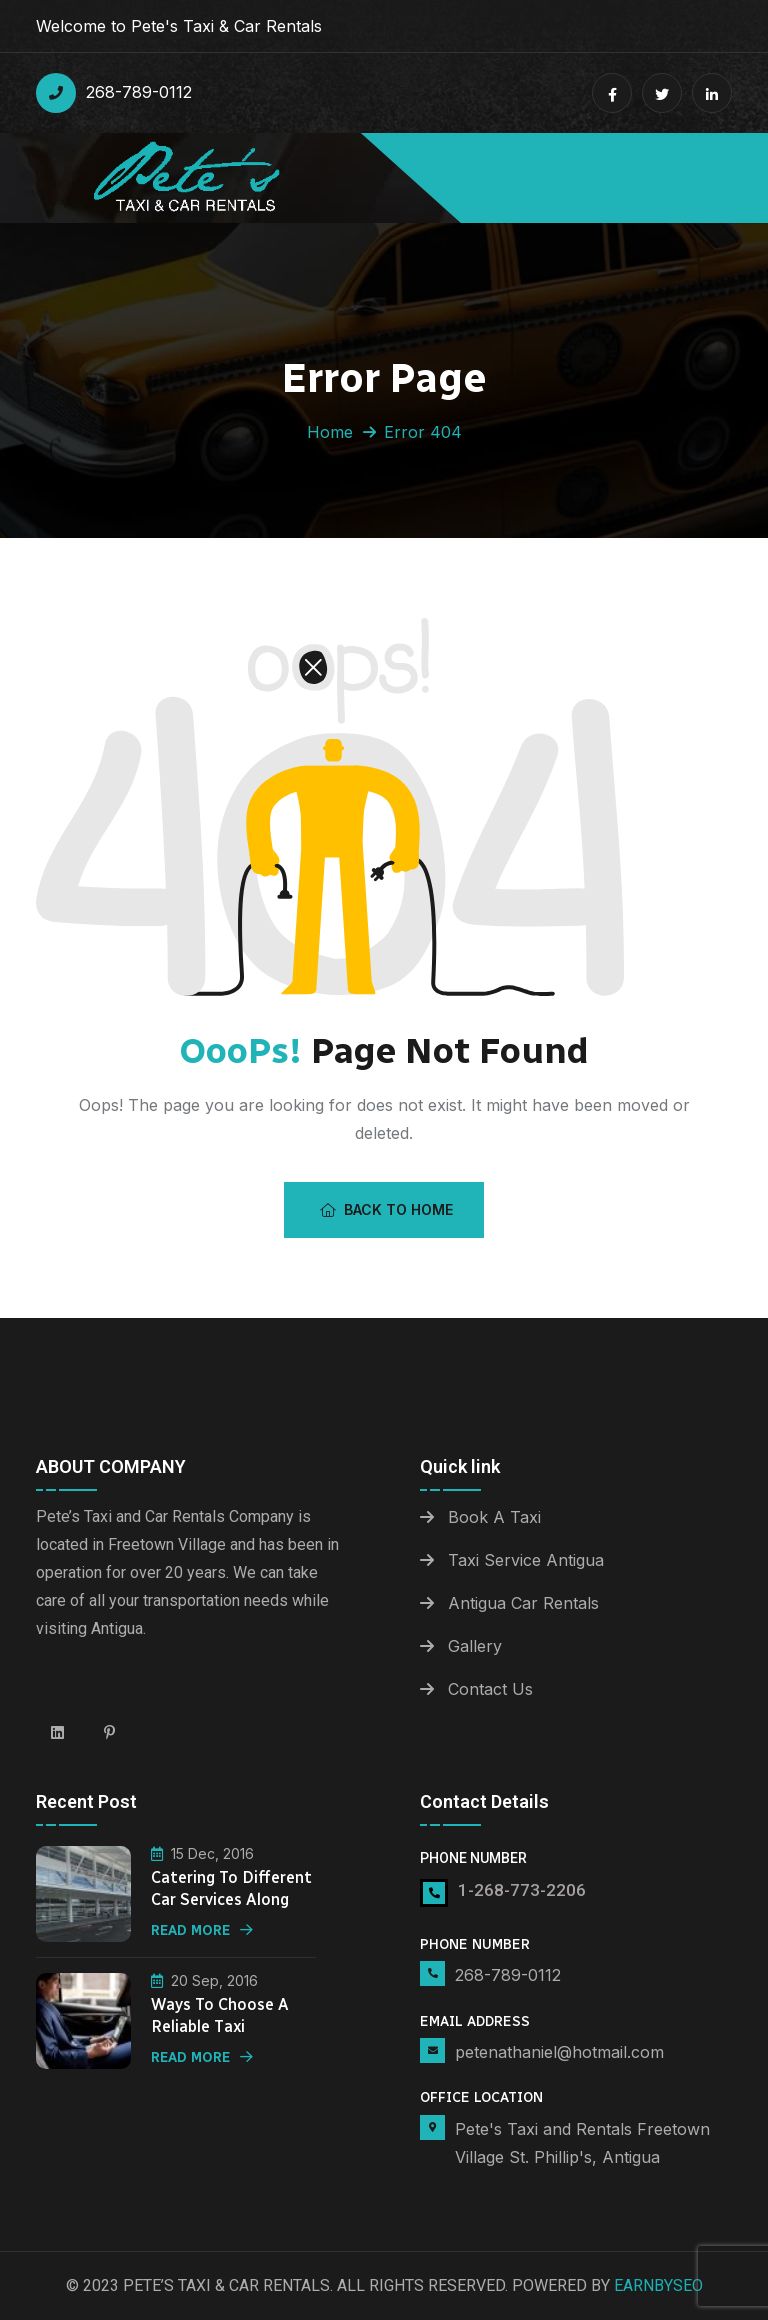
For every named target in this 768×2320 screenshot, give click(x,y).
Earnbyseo (658, 2285)
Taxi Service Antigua (526, 1560)
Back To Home (386, 1209)
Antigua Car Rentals (523, 1603)
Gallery (475, 1646)
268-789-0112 (114, 93)
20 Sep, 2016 (204, 1980)
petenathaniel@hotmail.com (559, 2052)
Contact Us (490, 1689)
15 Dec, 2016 (202, 1853)
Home (330, 432)
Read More (202, 1930)
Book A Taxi (494, 1517)
